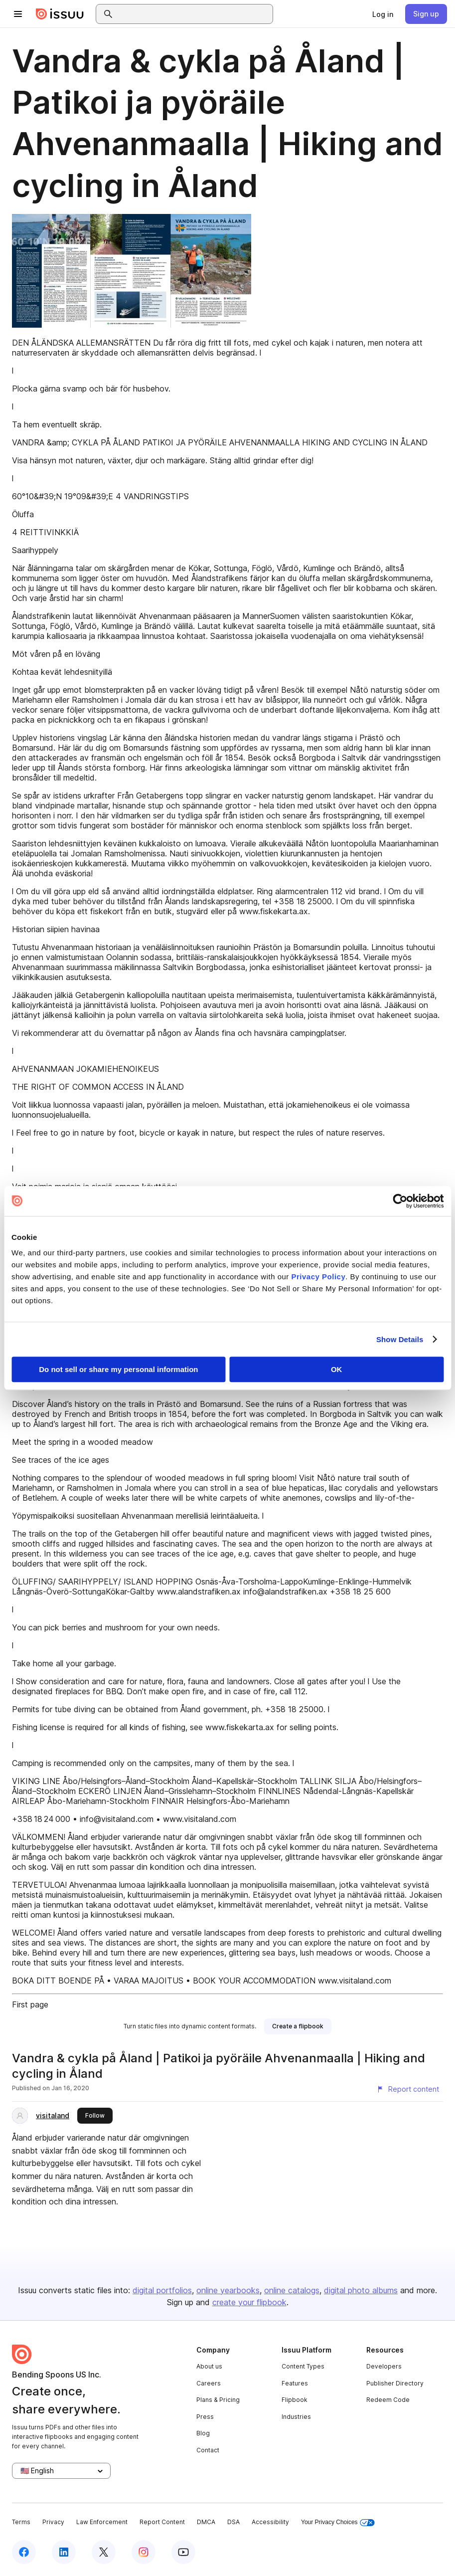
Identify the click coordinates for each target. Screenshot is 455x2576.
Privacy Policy (319, 1276)
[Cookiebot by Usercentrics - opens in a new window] (400, 1200)
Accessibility (270, 2522)
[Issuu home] (60, 13)
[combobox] (193, 13)
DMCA (206, 2522)
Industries (296, 2416)
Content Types (303, 2366)
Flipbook (294, 2399)
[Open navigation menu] (18, 14)
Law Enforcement (102, 2522)
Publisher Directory (395, 2383)
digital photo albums (361, 2290)
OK (336, 1369)
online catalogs (291, 2290)
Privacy (53, 2522)
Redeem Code (388, 2399)
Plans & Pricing (218, 2399)
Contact (207, 2450)
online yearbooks (228, 2290)
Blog (203, 2433)
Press (205, 2416)
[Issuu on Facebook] (24, 2552)
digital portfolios (162, 2290)
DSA (233, 2522)
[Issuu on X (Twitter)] (104, 2552)
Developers (384, 2366)
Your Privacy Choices (338, 2522)
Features (295, 2383)
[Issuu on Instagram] (143, 2552)
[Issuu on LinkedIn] (64, 2552)
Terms (21, 2522)
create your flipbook (249, 2302)
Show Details (400, 1339)
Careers (208, 2383)
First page (30, 2004)
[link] (382, 14)
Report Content (162, 2522)
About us (209, 2366)
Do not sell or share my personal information (118, 1369)
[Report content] (407, 2089)
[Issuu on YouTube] (183, 2552)
